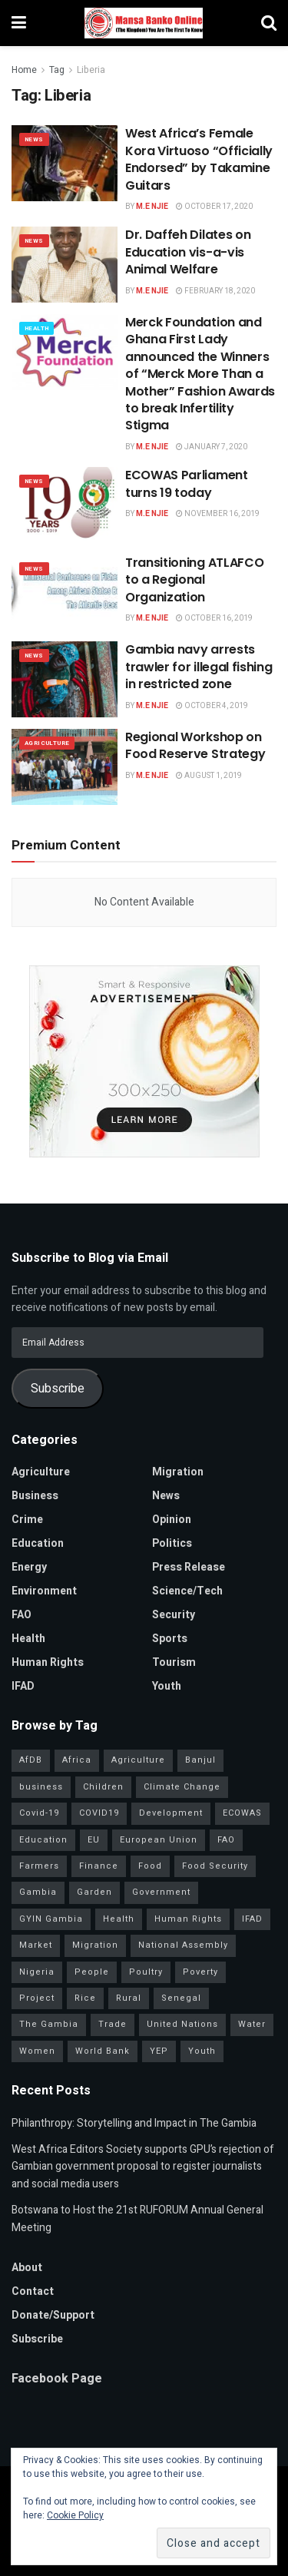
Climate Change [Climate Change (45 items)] (182, 1786)
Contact (33, 2291)
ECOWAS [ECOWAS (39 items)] (242, 1812)
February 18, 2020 (215, 291)
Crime (27, 1519)
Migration (178, 1472)
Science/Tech (187, 1591)
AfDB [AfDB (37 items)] (30, 1759)
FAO (21, 1615)
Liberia (91, 70)
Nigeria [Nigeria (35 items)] (37, 1971)
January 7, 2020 (211, 447)
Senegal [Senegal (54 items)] (181, 1998)
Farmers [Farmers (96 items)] (39, 1865)
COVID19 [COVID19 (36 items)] (99, 1812)
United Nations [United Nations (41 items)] (182, 2024)
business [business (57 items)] (41, 1786)
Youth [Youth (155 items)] (202, 2051)
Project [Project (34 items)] (37, 1998)
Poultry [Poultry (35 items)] (146, 1971)
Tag (57, 70)
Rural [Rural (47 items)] (128, 1998)
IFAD (23, 1686)
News (34, 139)
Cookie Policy (75, 2515)
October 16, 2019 (214, 618)
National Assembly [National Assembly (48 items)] (183, 1945)
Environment (44, 1591)
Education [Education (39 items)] (43, 1839)
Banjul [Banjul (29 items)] (200, 1759)
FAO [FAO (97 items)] (226, 1839)
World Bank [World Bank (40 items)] (102, 2051)
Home (24, 70)
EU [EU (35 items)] (94, 1839)
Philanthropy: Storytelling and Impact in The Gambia (134, 2123)
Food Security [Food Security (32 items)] (215, 1865)
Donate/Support (53, 2315)
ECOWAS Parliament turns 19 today (186, 483)
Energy (29, 1567)
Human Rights (48, 1662)
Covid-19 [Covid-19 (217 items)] (39, 1812)
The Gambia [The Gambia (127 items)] (48, 2024)
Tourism (174, 1662)
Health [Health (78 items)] (118, 1918)
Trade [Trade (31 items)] (112, 2024)
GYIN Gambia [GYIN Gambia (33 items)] (51, 1918)
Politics (172, 1543)
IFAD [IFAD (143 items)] (252, 1918)
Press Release (188, 1567)
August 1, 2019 (209, 775)
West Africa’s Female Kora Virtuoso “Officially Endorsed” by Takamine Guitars (199, 159)
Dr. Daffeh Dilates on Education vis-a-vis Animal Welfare (187, 252)
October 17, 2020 (214, 206)
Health (36, 328)
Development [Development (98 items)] (171, 1812)
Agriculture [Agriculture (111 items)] (138, 1759)
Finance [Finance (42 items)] (98, 1865)
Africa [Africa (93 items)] (76, 1759)
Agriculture (47, 743)
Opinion (171, 1519)
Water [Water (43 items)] (252, 2024)
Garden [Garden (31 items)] (94, 1892)
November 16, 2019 (218, 513)
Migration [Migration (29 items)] (95, 1945)
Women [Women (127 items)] (37, 2051)
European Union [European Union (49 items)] (158, 1839)
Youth (166, 1686)
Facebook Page (57, 2378)
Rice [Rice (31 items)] (85, 1998)
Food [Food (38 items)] (150, 1865)
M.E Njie (152, 206)
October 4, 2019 (212, 705)
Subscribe (57, 1388)
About (27, 2268)
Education (38, 1543)
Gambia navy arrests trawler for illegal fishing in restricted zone (198, 667)
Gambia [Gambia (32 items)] (38, 1892)
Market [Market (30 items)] (35, 1945)
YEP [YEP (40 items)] (159, 2051)
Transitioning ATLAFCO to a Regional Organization (194, 580)
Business (35, 1496)
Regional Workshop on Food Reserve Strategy (195, 745)
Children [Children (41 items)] (103, 1786)
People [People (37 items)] (91, 1971)
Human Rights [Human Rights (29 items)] (188, 1918)
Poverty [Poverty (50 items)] (200, 1971)
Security (173, 1615)
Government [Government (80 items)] (161, 1892)
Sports (169, 1639)
